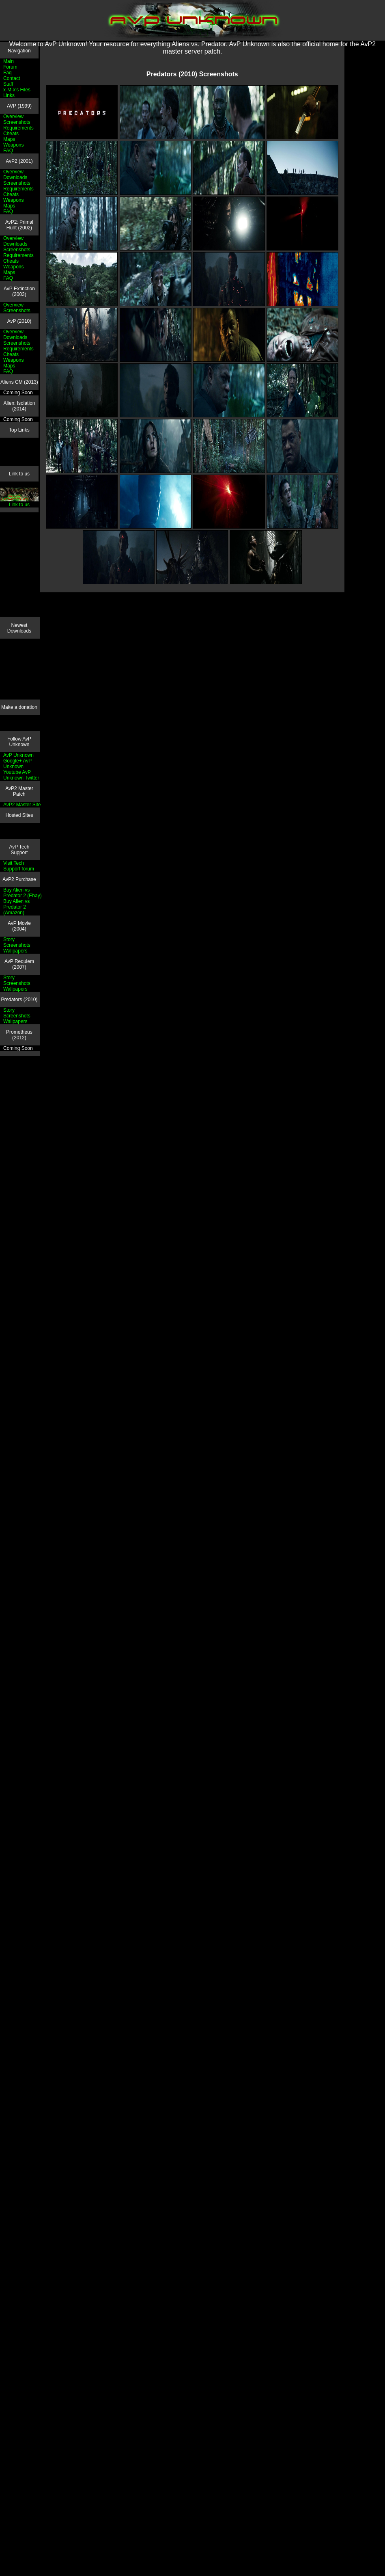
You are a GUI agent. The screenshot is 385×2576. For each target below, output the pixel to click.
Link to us (20, 502)
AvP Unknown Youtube (17, 766)
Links (9, 95)
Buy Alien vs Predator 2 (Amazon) (16, 907)
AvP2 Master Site (22, 805)
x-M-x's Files (16, 90)
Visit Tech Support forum (18, 866)
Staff (8, 84)
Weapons (13, 145)
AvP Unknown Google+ (18, 758)
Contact (11, 78)
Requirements (18, 128)
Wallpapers (15, 951)
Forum (10, 67)
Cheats (11, 133)
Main (8, 61)
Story (9, 939)
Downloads (15, 177)
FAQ (8, 150)
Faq (7, 73)
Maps (9, 139)
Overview (13, 116)
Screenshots (16, 122)
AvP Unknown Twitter (21, 775)
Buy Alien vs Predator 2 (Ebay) (22, 892)
